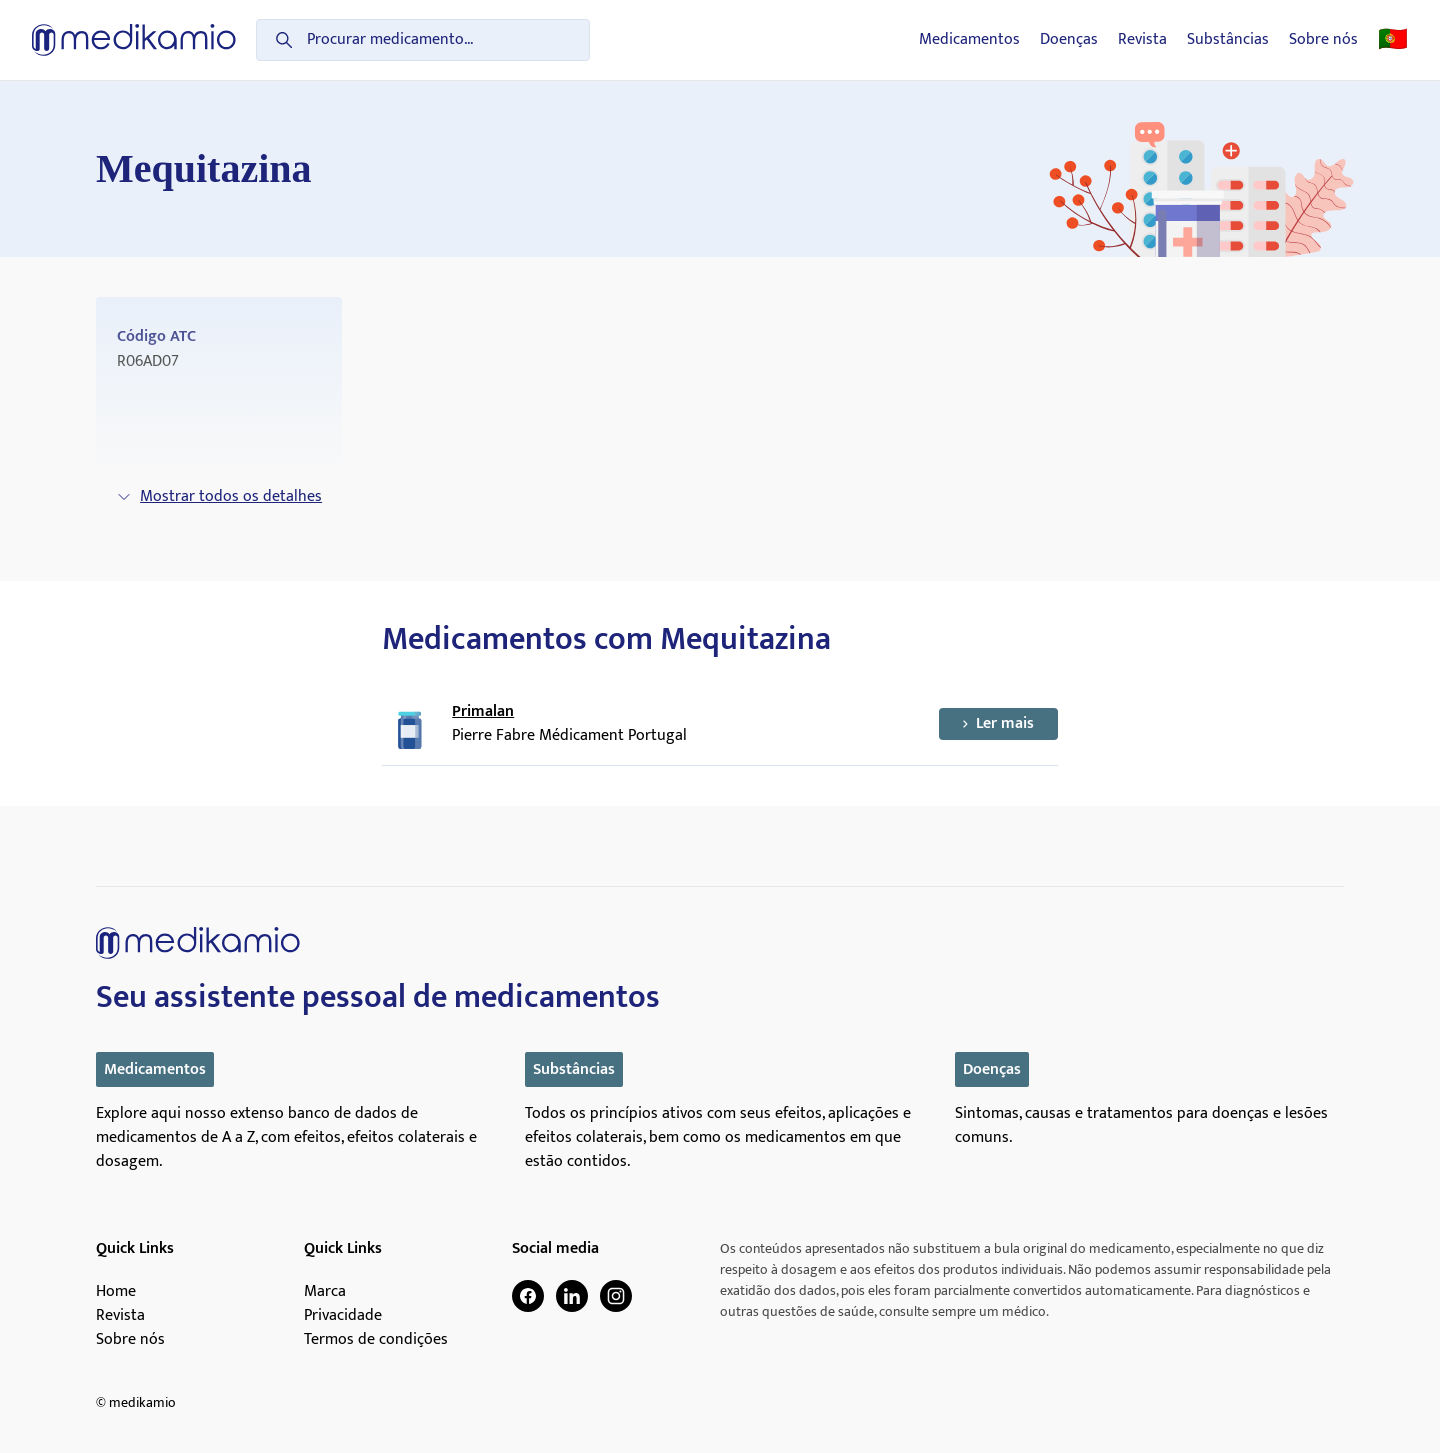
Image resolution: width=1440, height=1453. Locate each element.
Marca (325, 1292)
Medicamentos (969, 40)
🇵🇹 (1393, 40)
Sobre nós (1323, 40)
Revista (1142, 40)
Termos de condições (376, 1340)
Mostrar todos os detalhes (219, 496)
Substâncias (1228, 40)
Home (116, 1292)
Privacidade (343, 1316)
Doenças (1069, 40)
